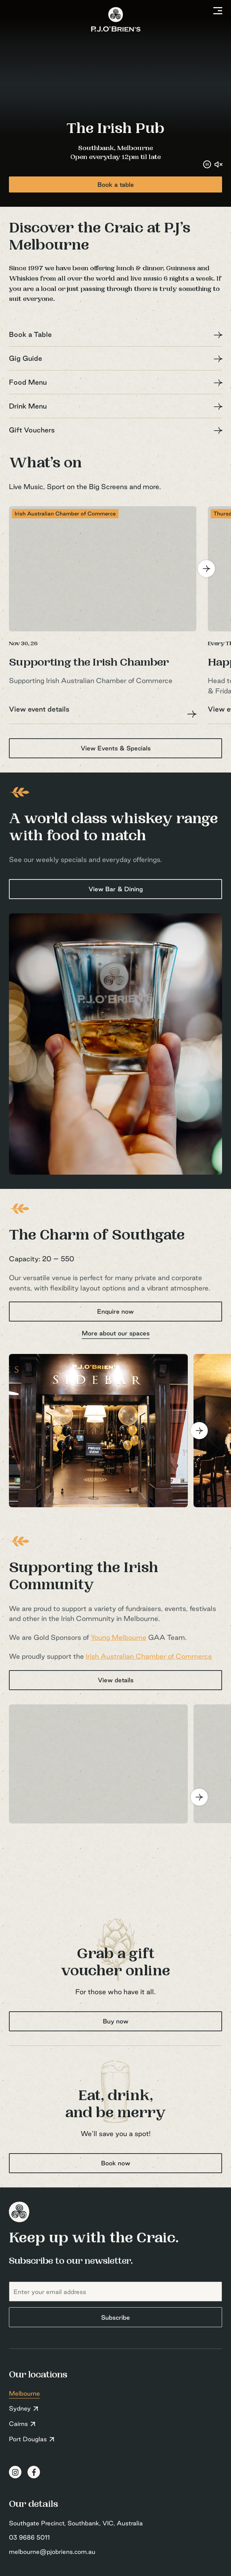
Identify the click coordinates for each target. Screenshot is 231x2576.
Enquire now (115, 1311)
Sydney (20, 2408)
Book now (115, 2163)
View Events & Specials (116, 748)
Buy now (116, 2021)
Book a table (115, 184)
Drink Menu (28, 406)
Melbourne (24, 2393)
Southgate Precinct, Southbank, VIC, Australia (76, 2523)
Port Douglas (28, 2439)
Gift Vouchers (32, 430)
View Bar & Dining (116, 889)
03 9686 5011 (29, 2537)
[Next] (206, 568)
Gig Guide (25, 358)
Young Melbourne (118, 1637)
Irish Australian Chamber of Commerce (149, 1656)
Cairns (18, 2423)
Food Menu (28, 382)
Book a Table (30, 334)
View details (116, 1680)
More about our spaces (116, 1333)
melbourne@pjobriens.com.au (52, 2551)
